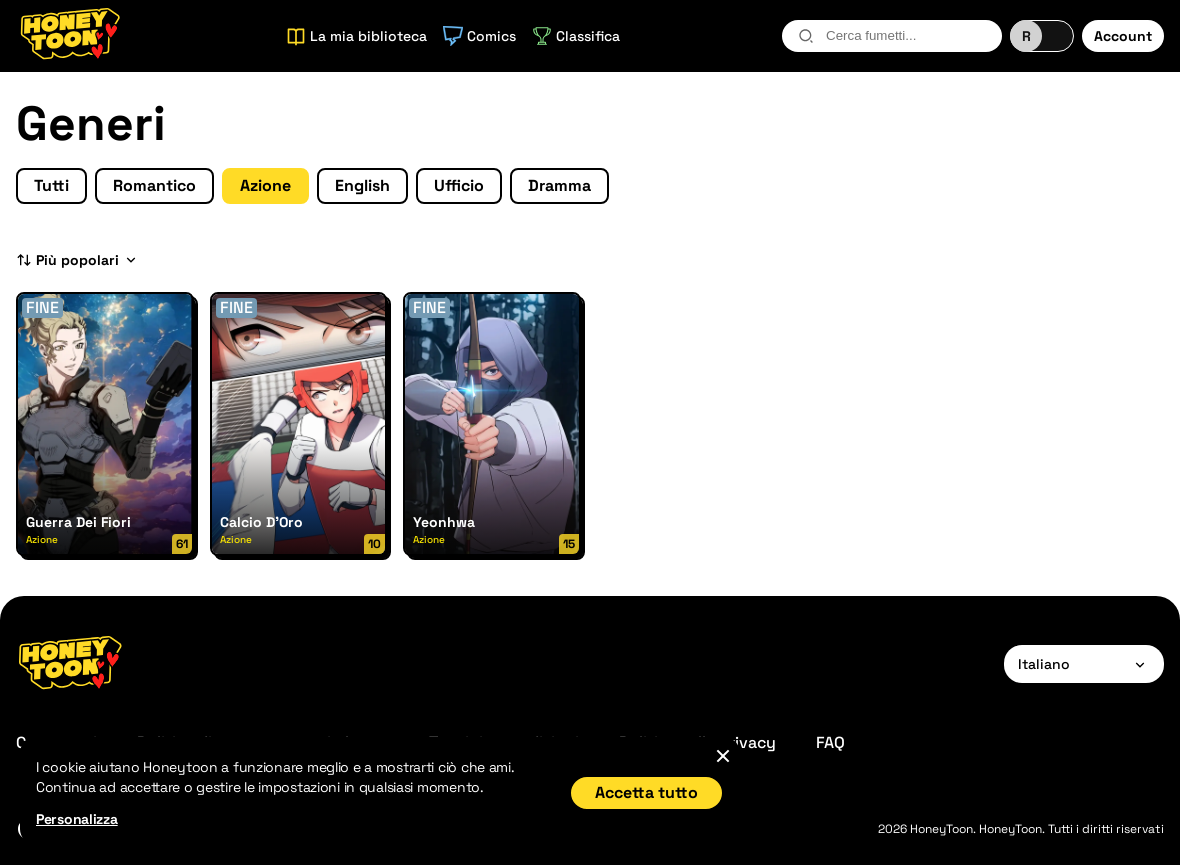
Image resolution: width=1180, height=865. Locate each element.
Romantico (154, 185)
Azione (265, 185)
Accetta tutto (646, 792)
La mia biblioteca (356, 36)
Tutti (51, 185)
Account (1123, 36)
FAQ (830, 742)
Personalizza (77, 819)
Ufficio (459, 185)
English (362, 185)
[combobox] (892, 36)
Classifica (576, 36)
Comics (479, 36)
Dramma (559, 185)
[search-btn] (806, 36)
